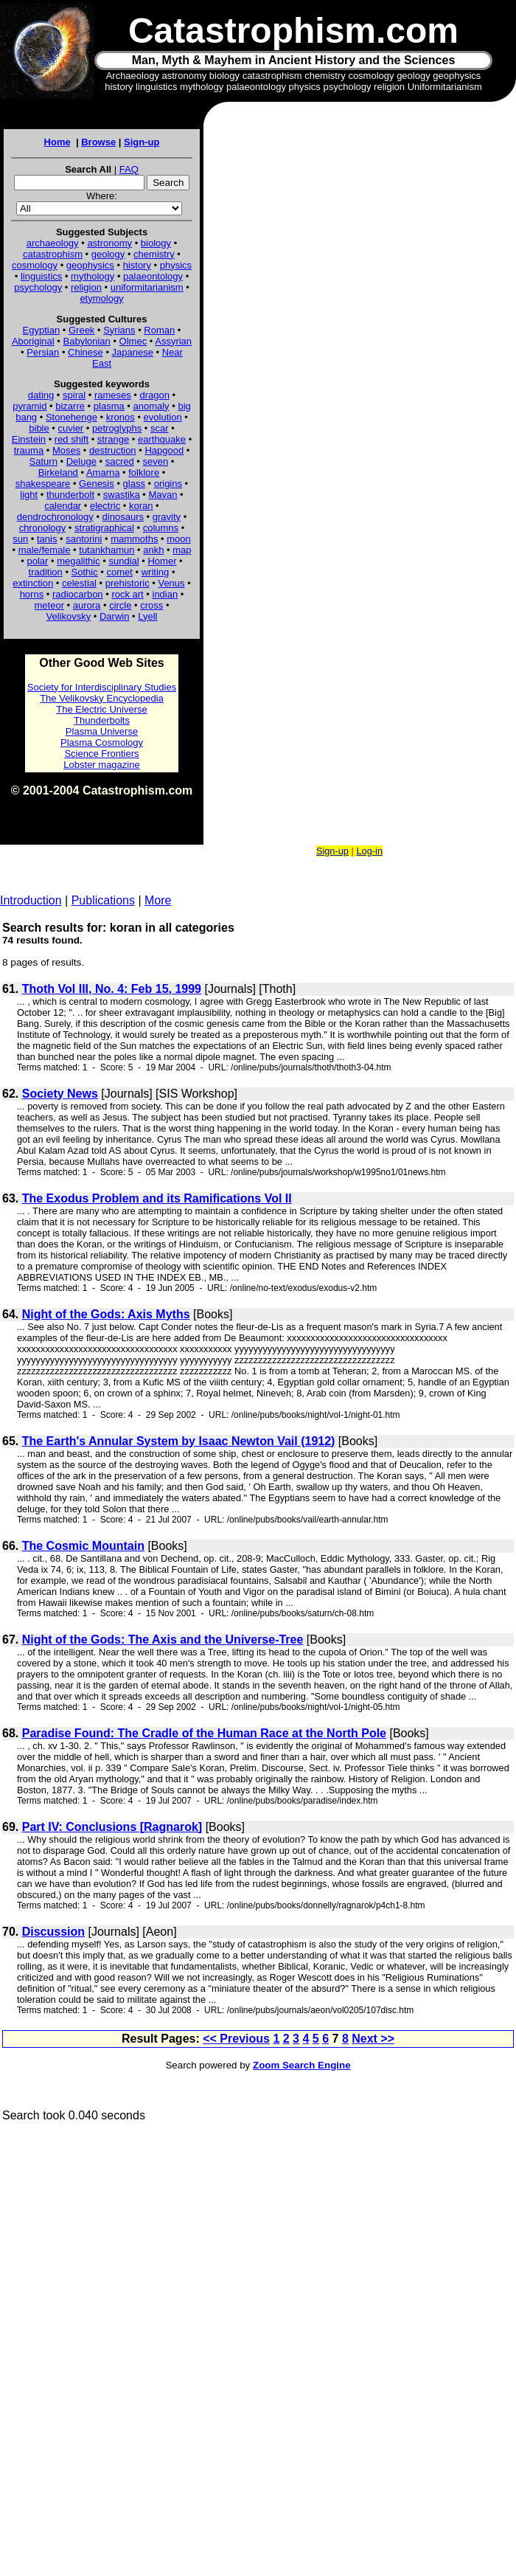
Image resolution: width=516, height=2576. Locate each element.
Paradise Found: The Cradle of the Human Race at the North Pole (204, 1733)
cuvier (71, 428)
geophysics (90, 265)
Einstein (29, 439)
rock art (127, 594)
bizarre (70, 406)
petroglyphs (117, 428)
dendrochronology (55, 516)
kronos (120, 417)
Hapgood (164, 450)
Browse (98, 142)
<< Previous (236, 2038)
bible (39, 428)
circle (120, 605)
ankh (153, 549)
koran (141, 505)
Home (57, 142)
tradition (46, 572)
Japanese (132, 352)
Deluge (81, 461)
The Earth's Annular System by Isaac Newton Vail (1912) (178, 1441)
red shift (71, 439)
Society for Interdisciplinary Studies (101, 687)
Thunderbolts (102, 720)
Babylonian (87, 341)
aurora (87, 605)
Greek (81, 330)
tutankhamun (106, 549)
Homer (161, 561)
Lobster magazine (101, 764)
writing (156, 572)
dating (41, 395)
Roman (159, 330)
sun (20, 538)
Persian (43, 352)
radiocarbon (77, 594)
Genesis (96, 483)
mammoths (134, 538)
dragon (155, 395)
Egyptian (41, 330)
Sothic (85, 572)
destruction (112, 450)
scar (159, 428)
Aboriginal (33, 341)
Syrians (119, 330)
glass (134, 483)
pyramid (29, 406)
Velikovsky (68, 616)
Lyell (147, 616)
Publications (103, 900)
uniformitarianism (147, 287)
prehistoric (127, 583)
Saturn (43, 461)
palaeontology (153, 276)
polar (37, 561)
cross (151, 605)
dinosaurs (123, 516)
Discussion (53, 1931)
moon (179, 538)
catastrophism (53, 254)
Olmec (133, 341)
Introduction (31, 900)
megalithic (78, 561)
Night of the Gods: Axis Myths (106, 1314)
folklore (143, 472)
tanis (47, 538)
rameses (112, 395)
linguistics (41, 276)
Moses (66, 450)
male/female (44, 549)
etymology (101, 298)
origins (168, 483)
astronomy (109, 243)
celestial (79, 583)
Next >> (373, 2038)
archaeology (53, 243)
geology (108, 254)
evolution (163, 417)
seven (156, 461)
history (137, 265)
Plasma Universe (102, 731)
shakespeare (42, 483)
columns (160, 527)
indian (165, 594)
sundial (124, 561)
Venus (171, 583)
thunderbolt (70, 494)
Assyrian (173, 341)
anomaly (151, 406)
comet (120, 572)
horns (32, 594)
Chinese (85, 352)
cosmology (34, 265)
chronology (42, 527)
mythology (92, 276)
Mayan (162, 494)
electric (105, 505)
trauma (28, 450)
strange (113, 439)
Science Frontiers (101, 753)
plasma (109, 406)
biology (156, 243)
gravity (167, 516)
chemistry (154, 254)
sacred (119, 461)
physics (176, 265)
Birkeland (58, 472)
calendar (62, 505)
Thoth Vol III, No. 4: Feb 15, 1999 (111, 989)
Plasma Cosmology (101, 742)
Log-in (369, 850)
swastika (121, 494)
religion (86, 287)
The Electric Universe (101, 709)
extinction (33, 583)
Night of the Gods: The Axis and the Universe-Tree (163, 1639)
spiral (74, 395)
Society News (60, 1093)
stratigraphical (104, 527)
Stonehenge (71, 417)
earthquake (162, 439)
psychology (38, 287)
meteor (49, 605)
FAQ (129, 169)
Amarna (103, 472)
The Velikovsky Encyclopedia (102, 698)
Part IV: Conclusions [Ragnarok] (112, 1827)
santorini (84, 538)
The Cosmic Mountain (83, 1546)
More (157, 900)
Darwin (114, 616)
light (29, 494)
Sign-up (141, 142)
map (181, 549)
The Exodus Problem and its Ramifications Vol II (157, 1198)
